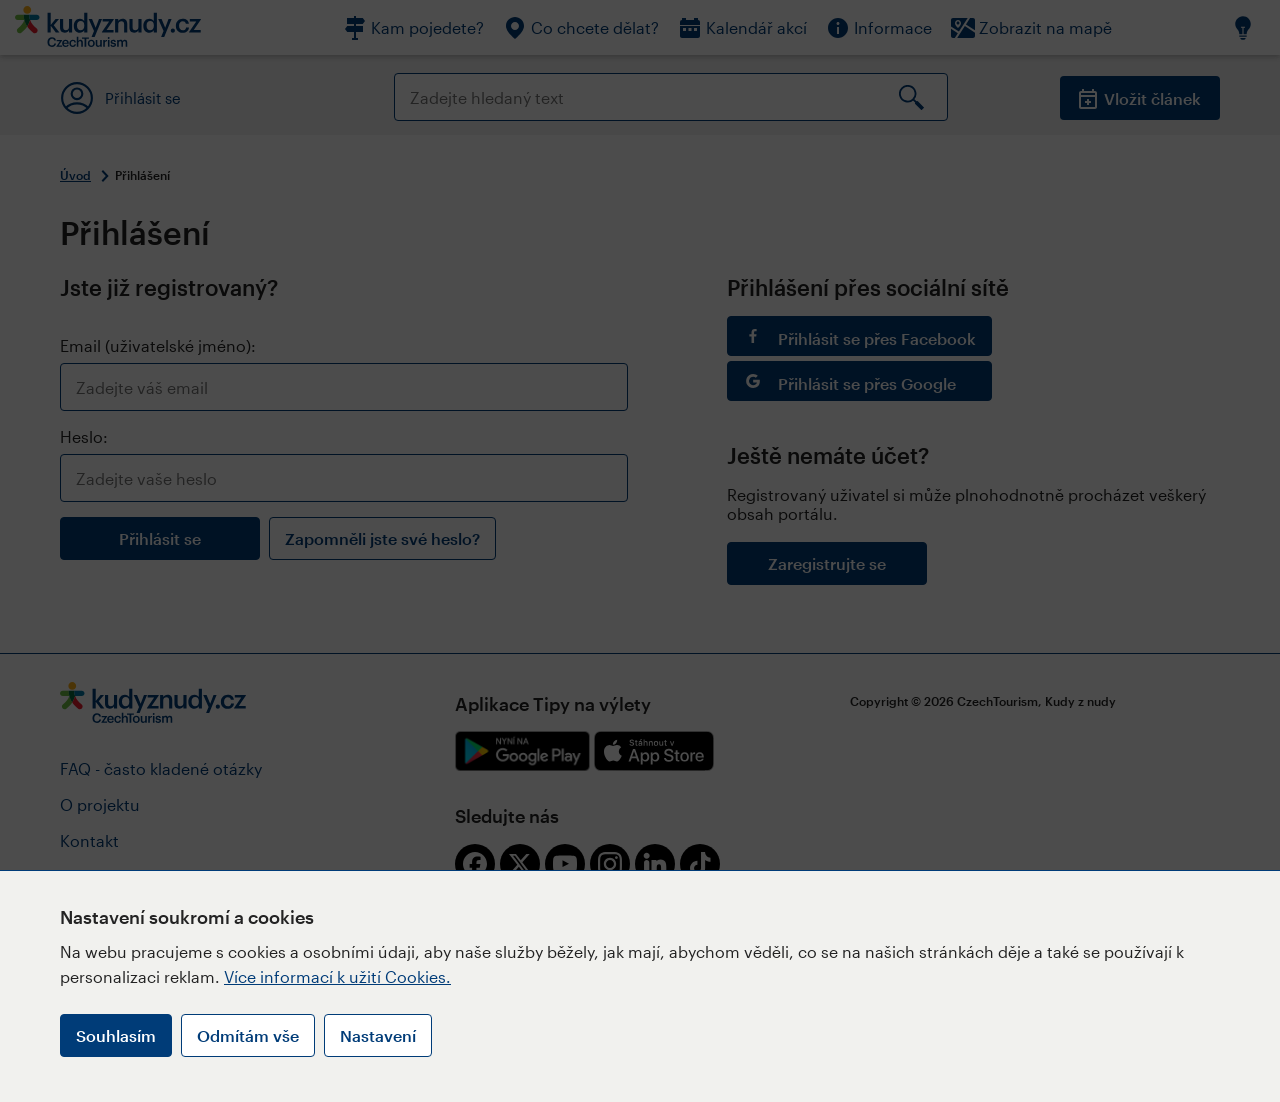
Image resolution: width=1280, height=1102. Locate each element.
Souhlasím (116, 1035)
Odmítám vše (248, 1035)
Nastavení (378, 1035)
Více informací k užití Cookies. (337, 976)
